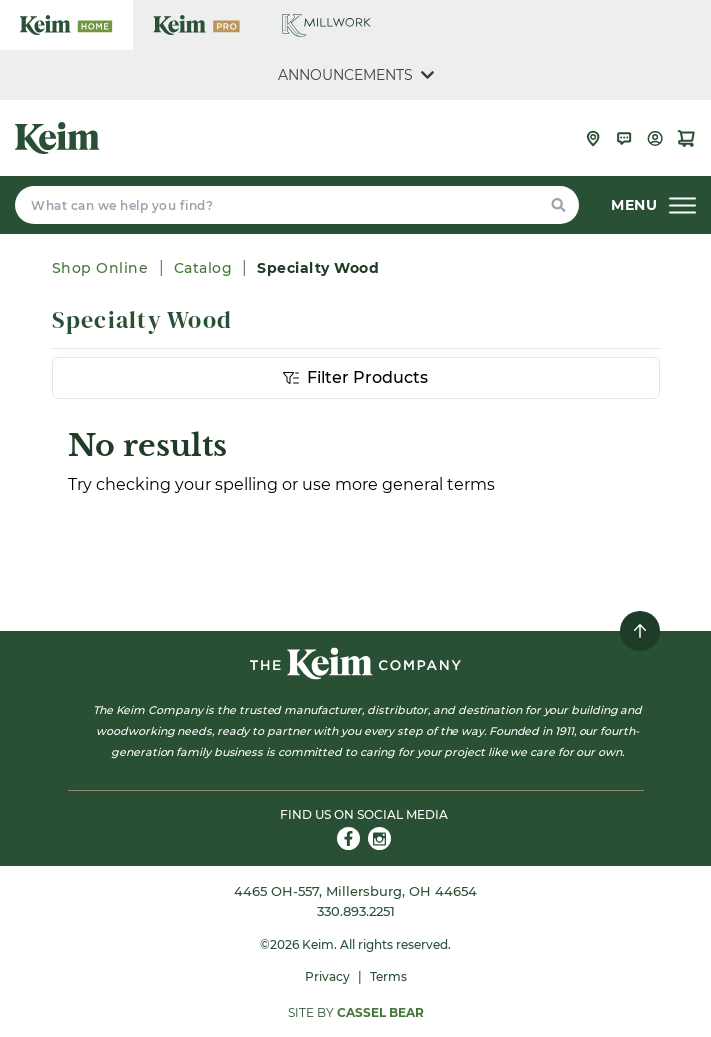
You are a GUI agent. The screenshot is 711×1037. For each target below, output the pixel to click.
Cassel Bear (380, 1012)
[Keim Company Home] (66, 25)
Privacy (327, 976)
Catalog (203, 268)
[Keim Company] (57, 138)
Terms (388, 976)
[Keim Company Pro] (196, 25)
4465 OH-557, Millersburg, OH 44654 (355, 891)
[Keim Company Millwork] (326, 25)
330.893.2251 (356, 911)
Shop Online (102, 268)
